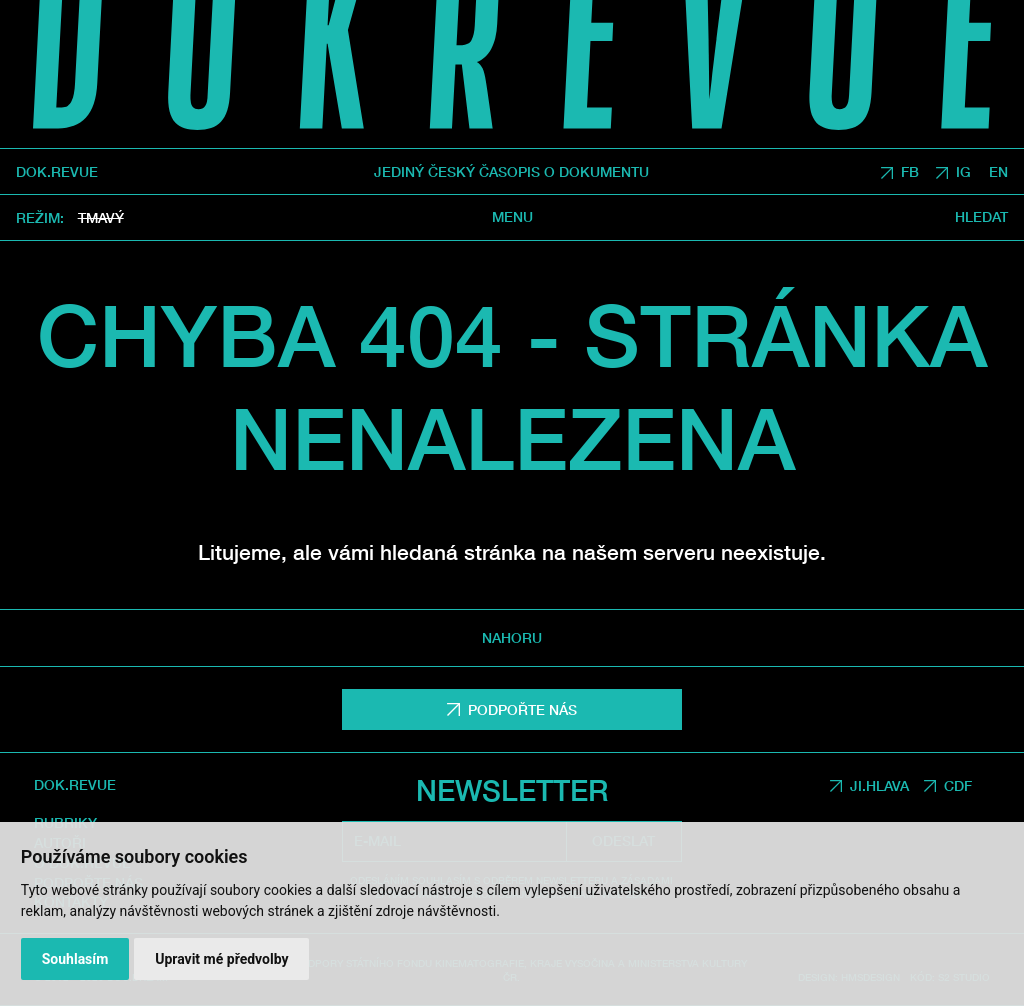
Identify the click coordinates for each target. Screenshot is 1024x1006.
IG (963, 171)
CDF (958, 785)
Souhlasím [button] (75, 959)
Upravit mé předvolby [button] (221, 959)
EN (998, 171)
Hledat (981, 217)
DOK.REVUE (57, 172)
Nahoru (512, 637)
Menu (512, 217)
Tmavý (101, 217)
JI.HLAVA (879, 785)
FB (910, 171)
